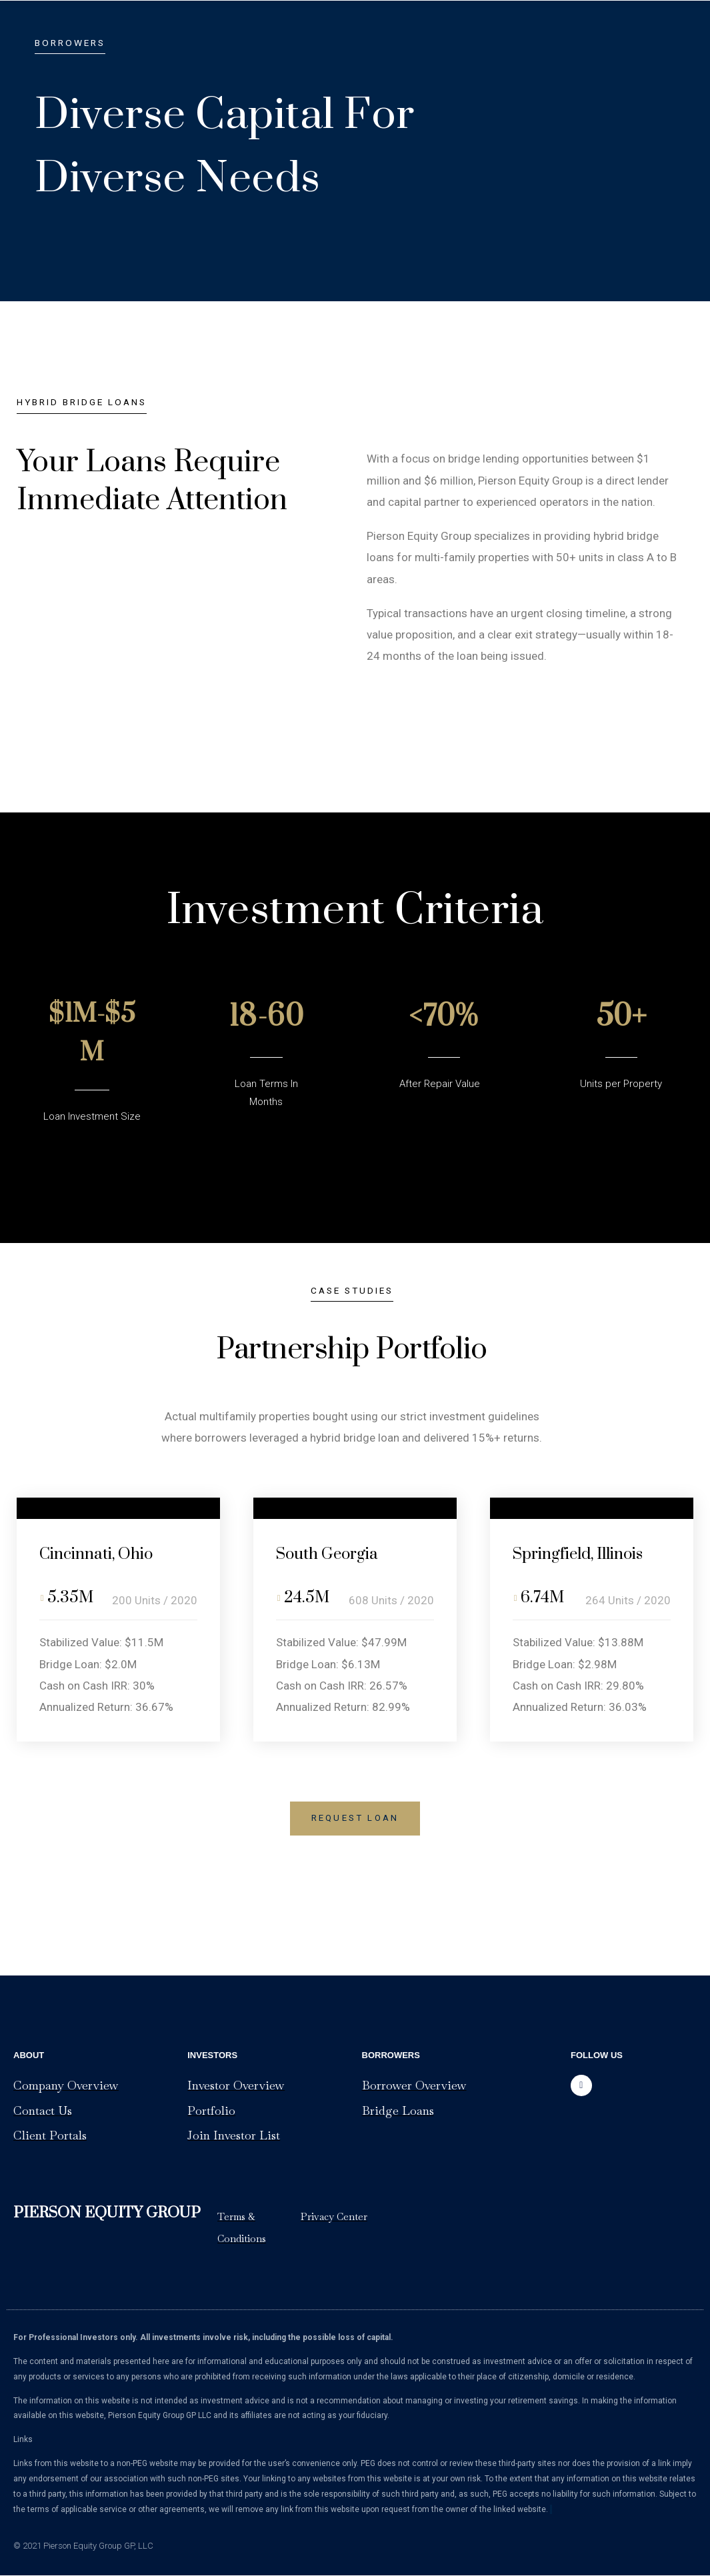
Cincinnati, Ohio (101, 1554)
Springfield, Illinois (585, 1554)
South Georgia (332, 1554)
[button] (355, 1819)
